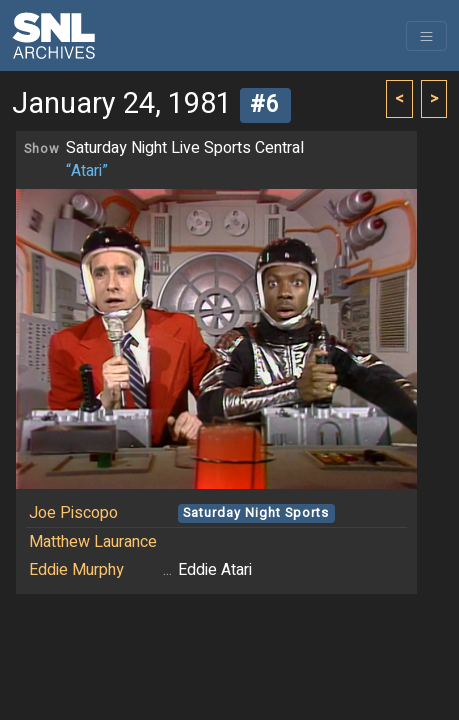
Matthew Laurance (93, 542)
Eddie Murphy (76, 570)
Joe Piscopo (73, 513)
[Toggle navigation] (426, 36)
